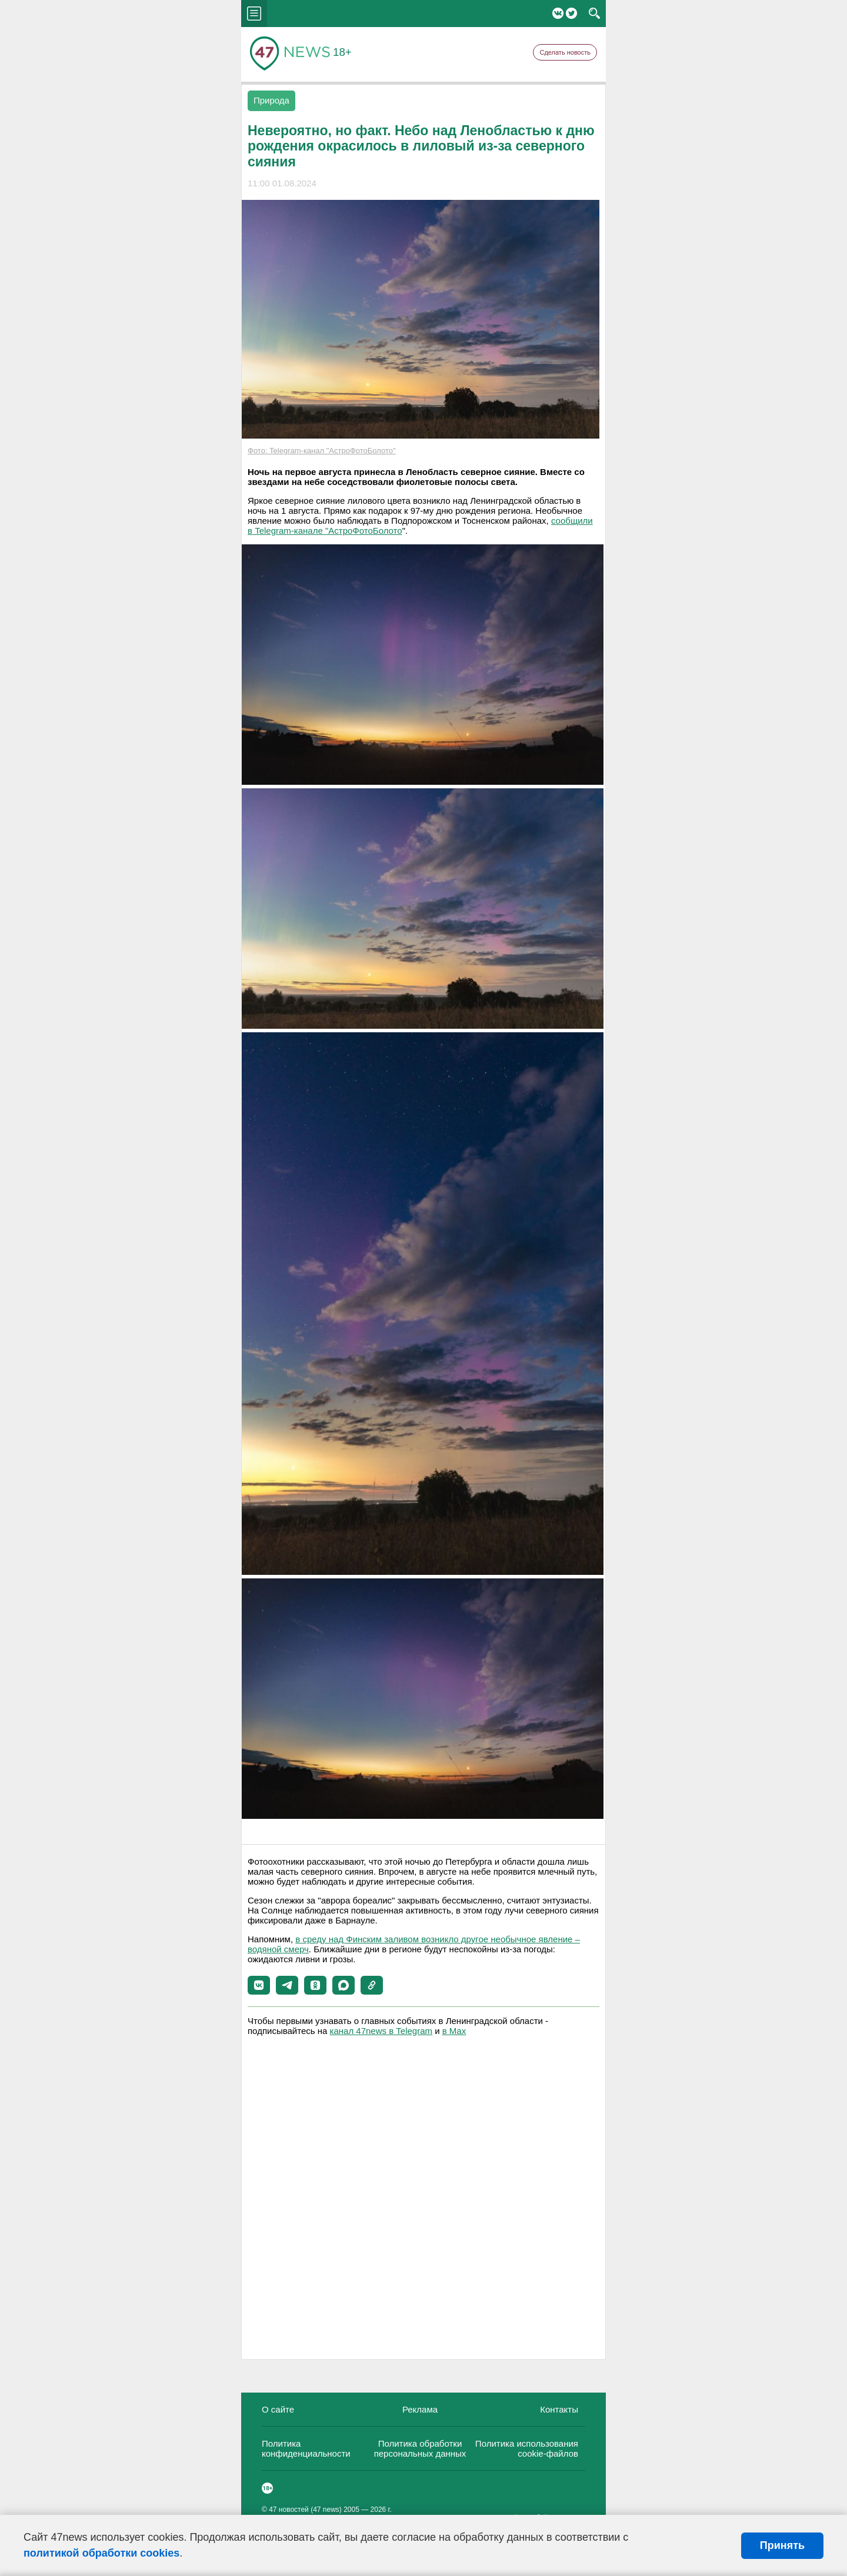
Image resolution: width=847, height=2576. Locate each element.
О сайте (278, 2409)
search (594, 13)
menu (254, 13)
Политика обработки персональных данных (420, 2448)
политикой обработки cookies (101, 2553)
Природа (271, 100)
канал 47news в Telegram (381, 2031)
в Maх (454, 2031)
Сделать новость (565, 52)
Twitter (571, 13)
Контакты (559, 2409)
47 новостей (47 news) (305, 2509)
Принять (782, 2545)
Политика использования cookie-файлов (526, 2448)
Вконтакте (557, 13)
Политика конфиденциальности (306, 2448)
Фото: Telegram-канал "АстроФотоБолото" (322, 450)
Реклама (420, 2409)
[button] (259, 1985)
